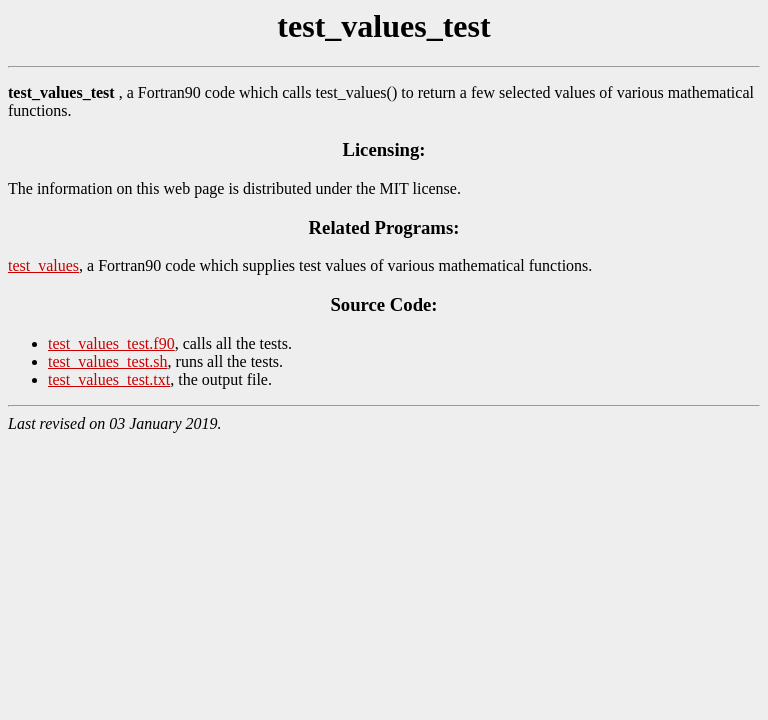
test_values (43, 265)
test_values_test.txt (109, 379)
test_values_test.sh (108, 361)
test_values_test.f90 (111, 343)
